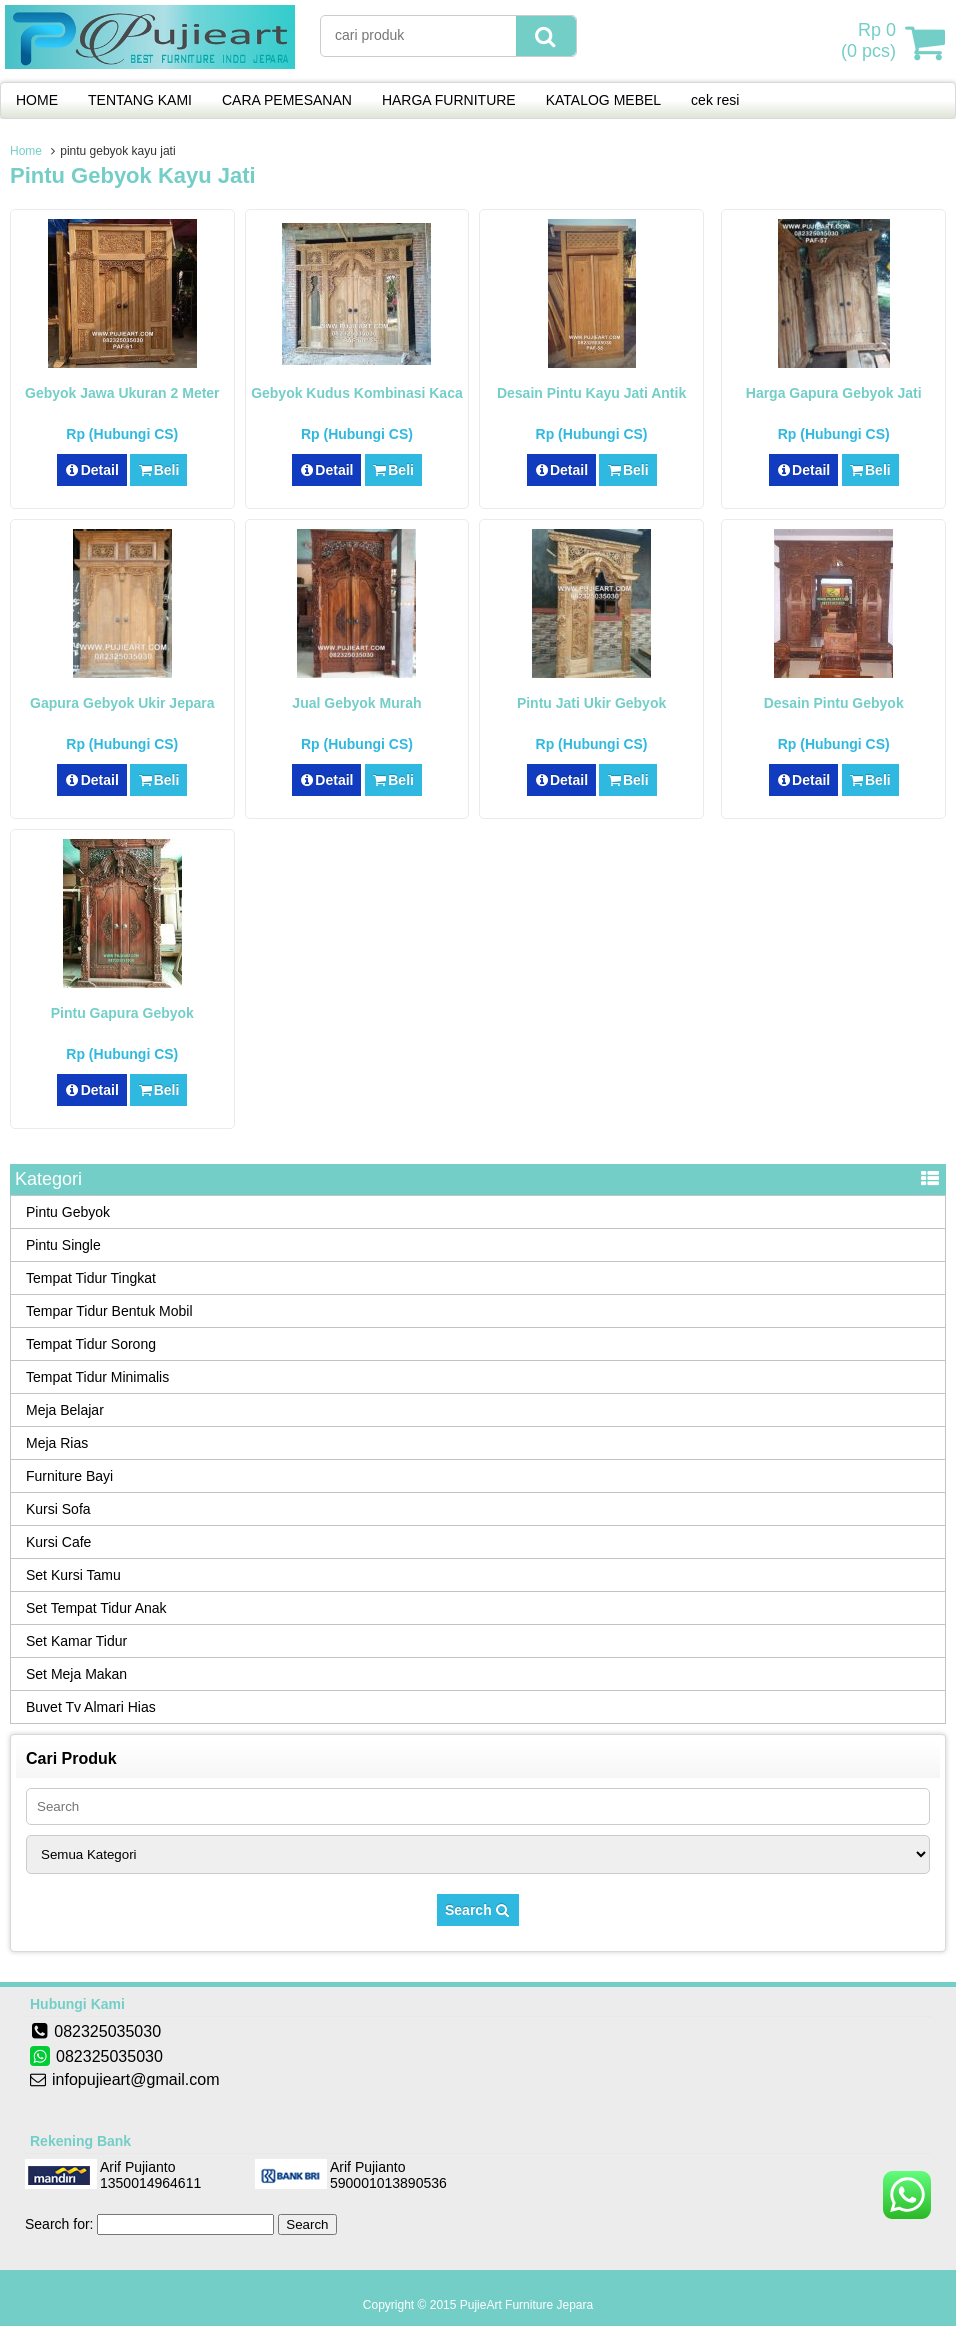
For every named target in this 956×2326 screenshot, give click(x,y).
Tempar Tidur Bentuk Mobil (109, 1311)
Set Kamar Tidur (76, 1641)
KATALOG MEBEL (603, 100)
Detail (92, 470)
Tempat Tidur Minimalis (97, 1377)
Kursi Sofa (58, 1509)
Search (478, 1910)
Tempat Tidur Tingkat (91, 1278)
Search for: (59, 2224)
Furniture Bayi (69, 1476)
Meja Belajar (65, 1410)
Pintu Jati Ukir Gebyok (591, 703)
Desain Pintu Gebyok (834, 703)
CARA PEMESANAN (287, 100)
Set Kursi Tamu (73, 1575)
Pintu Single (63, 1245)
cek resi (715, 100)
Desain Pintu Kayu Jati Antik (591, 393)
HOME (37, 100)
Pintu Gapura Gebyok (122, 1013)
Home (26, 151)
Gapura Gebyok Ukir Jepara (122, 703)
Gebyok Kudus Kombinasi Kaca (357, 393)
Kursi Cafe (58, 1542)
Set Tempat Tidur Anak (96, 1608)
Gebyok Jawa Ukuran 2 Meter (122, 393)
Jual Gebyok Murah (356, 703)
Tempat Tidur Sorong (91, 1344)
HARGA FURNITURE (449, 100)
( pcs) (871, 42)
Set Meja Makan (76, 1674)
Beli (158, 470)
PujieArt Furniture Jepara (526, 2305)
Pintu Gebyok (68, 1212)
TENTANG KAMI (140, 100)
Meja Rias (57, 1443)
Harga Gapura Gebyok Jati (834, 393)
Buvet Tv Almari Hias (91, 1707)
